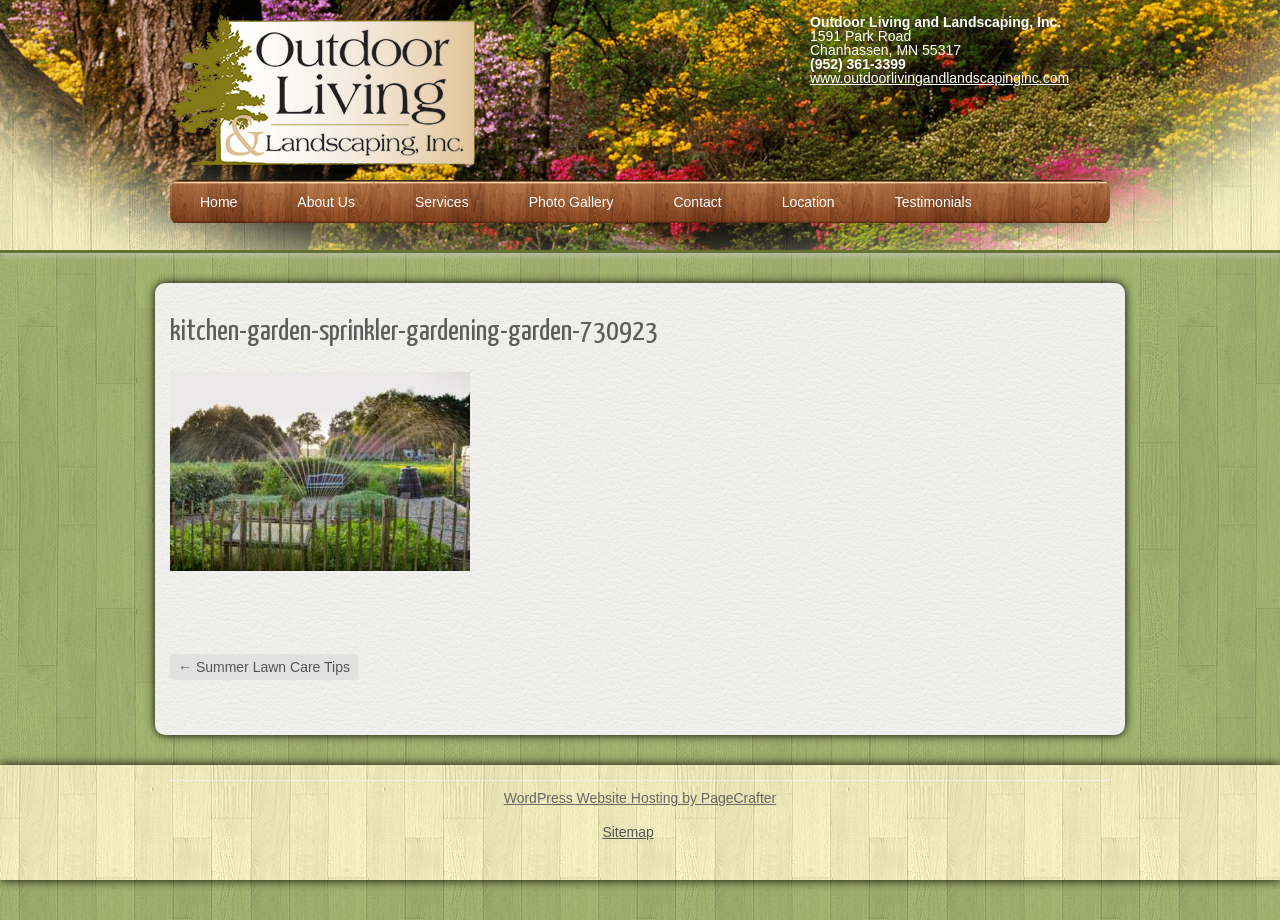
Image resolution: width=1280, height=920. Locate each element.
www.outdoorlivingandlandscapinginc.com (939, 78)
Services (442, 202)
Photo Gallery (571, 202)
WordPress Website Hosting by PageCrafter (640, 798)
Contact (697, 202)
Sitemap (627, 832)
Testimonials (933, 202)
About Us (326, 202)
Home (218, 202)
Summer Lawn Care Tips (264, 667)
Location (808, 202)
